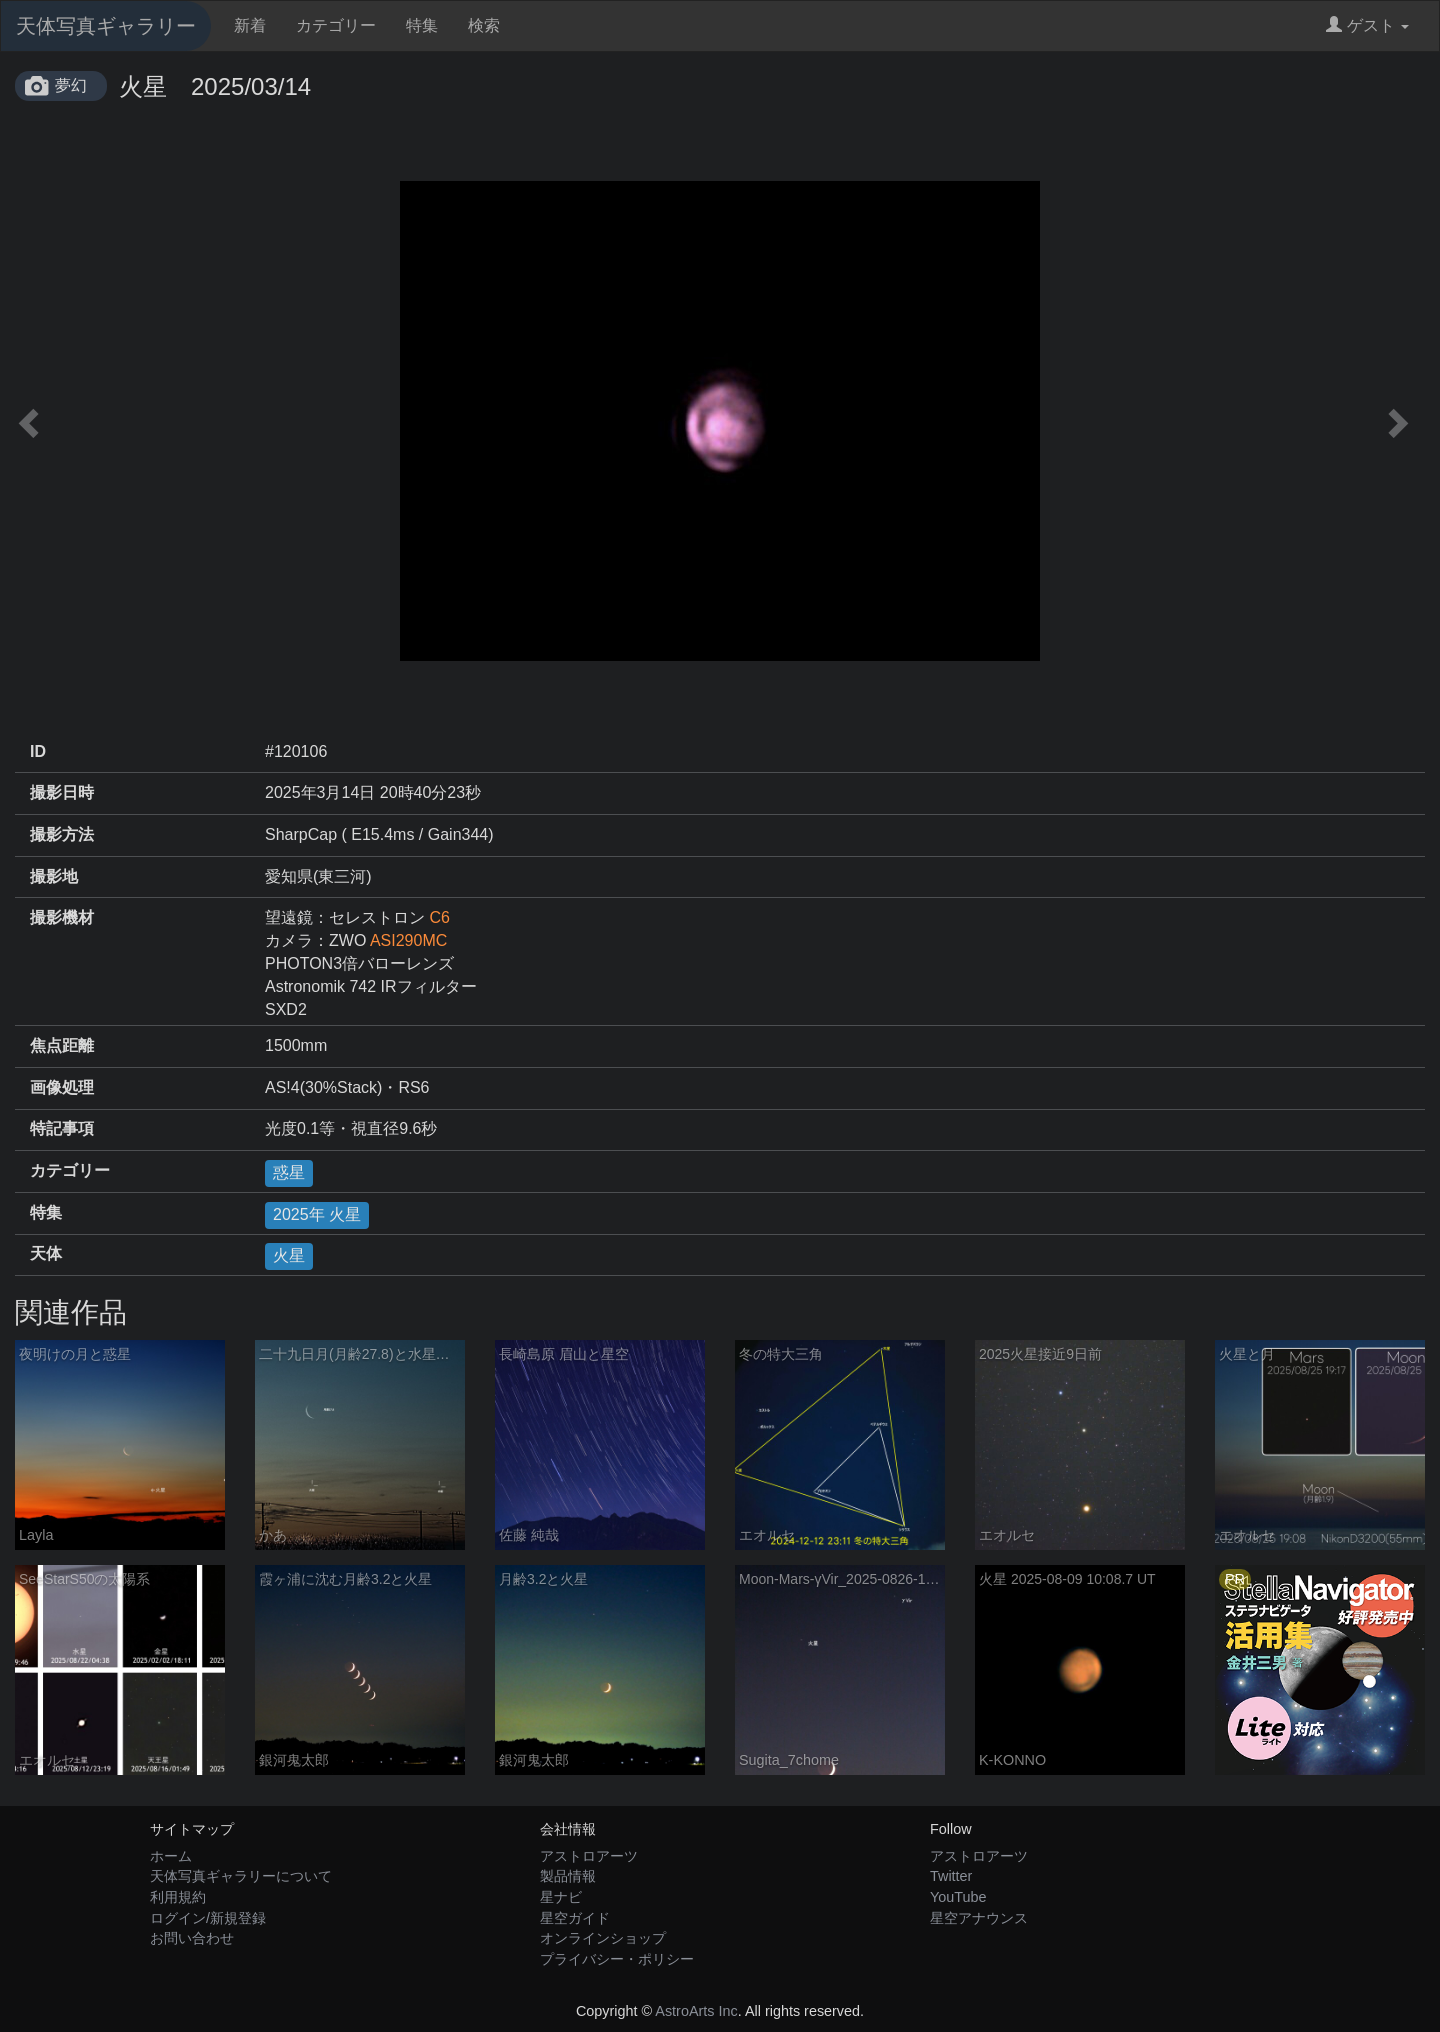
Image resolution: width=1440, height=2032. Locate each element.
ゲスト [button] (1367, 25)
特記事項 (62, 1128)
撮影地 (54, 876)
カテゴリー (336, 25)
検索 (484, 25)
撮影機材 (62, 917)
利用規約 (178, 1897)
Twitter (951, 1876)
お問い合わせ (192, 1938)
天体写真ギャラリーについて (241, 1876)
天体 (46, 1253)
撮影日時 (62, 792)
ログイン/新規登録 (208, 1918)
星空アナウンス (979, 1918)
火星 (289, 1255)
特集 (422, 25)
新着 (250, 25)
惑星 (289, 1172)
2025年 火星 (317, 1214)
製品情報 (568, 1876)
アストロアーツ (589, 1856)
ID (38, 751)
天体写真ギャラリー (106, 26)
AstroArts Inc (696, 2011)
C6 (439, 917)
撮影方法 (62, 834)
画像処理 (62, 1087)
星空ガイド (575, 1918)
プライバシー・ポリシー (617, 1959)
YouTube (958, 1897)
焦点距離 (62, 1045)
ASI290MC (408, 940)
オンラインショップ (603, 1938)
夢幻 (71, 85)
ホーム (171, 1856)
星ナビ (561, 1897)
